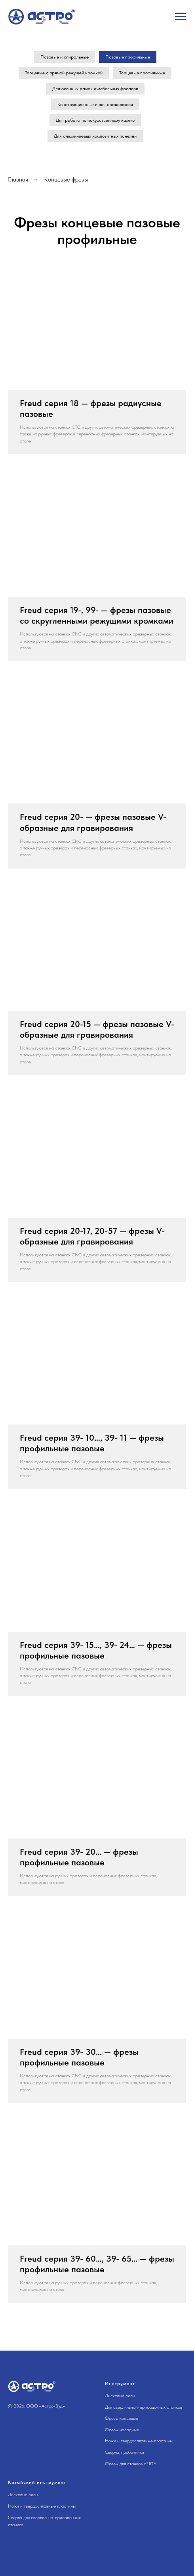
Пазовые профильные (127, 57)
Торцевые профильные (142, 73)
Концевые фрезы (66, 179)
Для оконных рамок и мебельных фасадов (95, 88)
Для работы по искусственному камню (95, 120)
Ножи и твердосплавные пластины (139, 2441)
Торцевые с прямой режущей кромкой (64, 73)
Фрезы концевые (121, 2418)
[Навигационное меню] (180, 17)
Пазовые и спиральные (64, 57)
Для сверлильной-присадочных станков (143, 2407)
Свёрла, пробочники (124, 2452)
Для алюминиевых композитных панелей (95, 136)
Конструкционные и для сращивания (95, 104)
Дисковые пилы (120, 2395)
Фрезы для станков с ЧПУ (130, 2463)
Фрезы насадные (122, 2429)
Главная (18, 179)
